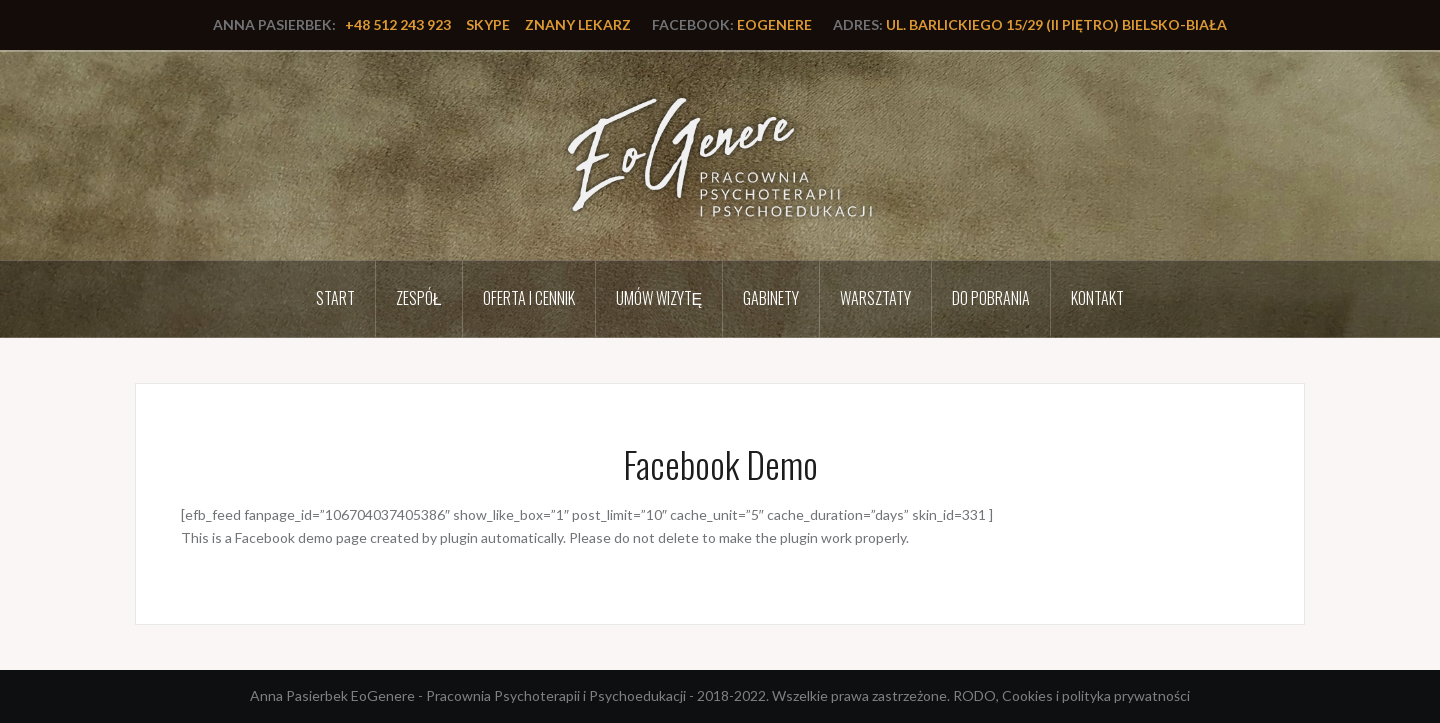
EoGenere (774, 24)
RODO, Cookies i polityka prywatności (1071, 695)
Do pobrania (991, 298)
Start (335, 298)
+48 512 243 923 (398, 24)
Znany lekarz (578, 24)
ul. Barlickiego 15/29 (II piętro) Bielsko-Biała (1056, 24)
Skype (488, 24)
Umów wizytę (659, 298)
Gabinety (771, 298)
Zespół (419, 298)
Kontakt (1097, 298)
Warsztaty (875, 298)
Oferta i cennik (529, 298)
